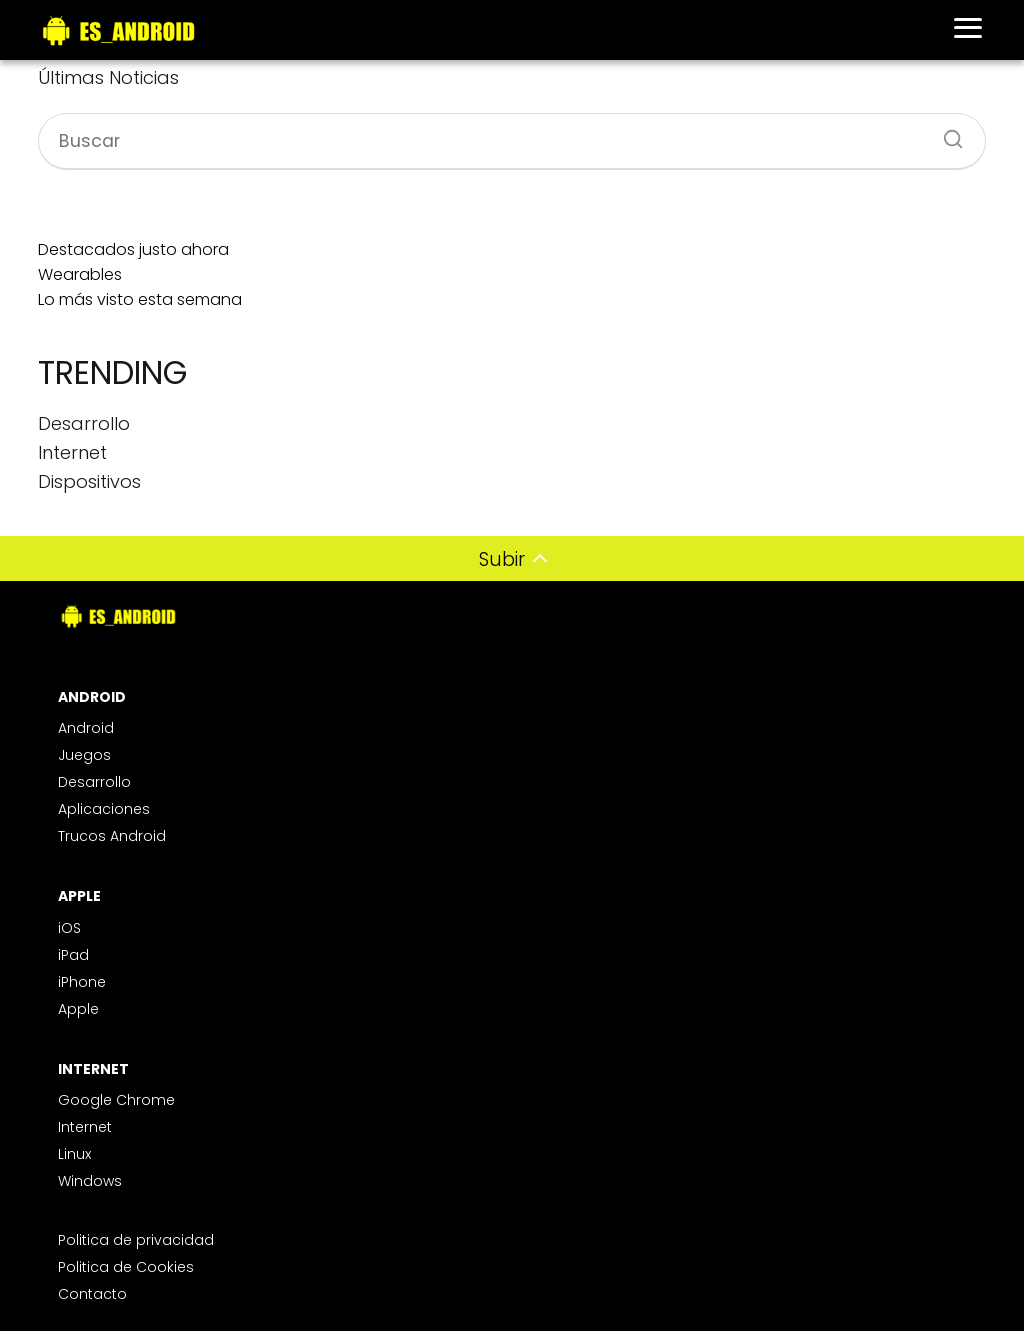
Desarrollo (94, 782)
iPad (73, 955)
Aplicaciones (104, 809)
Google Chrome (116, 1100)
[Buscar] (946, 133)
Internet (85, 1127)
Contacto (92, 1294)
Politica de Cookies (126, 1267)
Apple (78, 1009)
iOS (69, 928)
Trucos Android (112, 836)
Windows (90, 1181)
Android (86, 728)
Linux (74, 1154)
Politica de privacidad (136, 1240)
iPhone (82, 982)
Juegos (84, 755)
